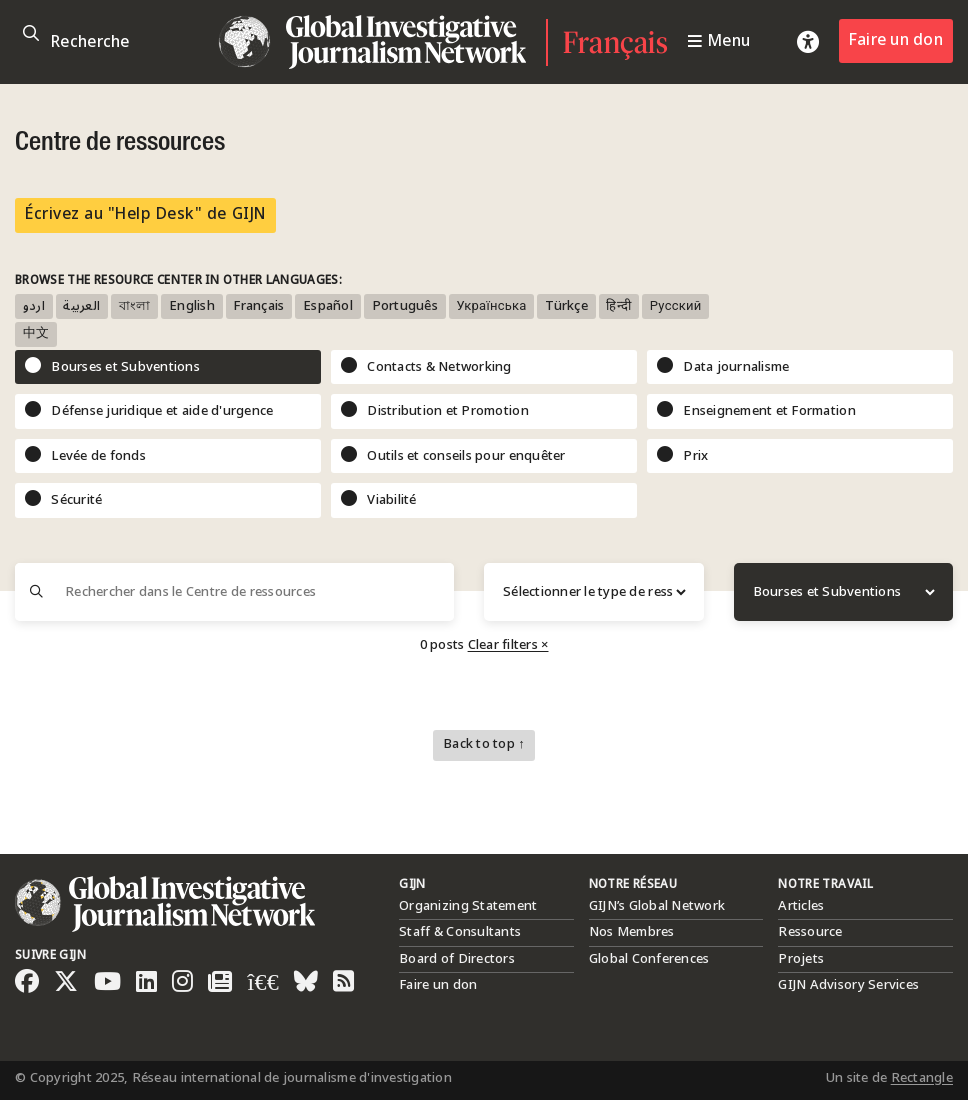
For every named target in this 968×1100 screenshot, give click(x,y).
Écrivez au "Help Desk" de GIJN (145, 214)
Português (405, 306)
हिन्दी (618, 306)
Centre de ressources (120, 143)
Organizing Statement (468, 906)
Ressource (810, 932)
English (192, 306)
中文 (36, 334)
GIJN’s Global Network (657, 906)
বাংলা (135, 306)
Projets (801, 959)
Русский (676, 306)
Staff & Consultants (460, 932)
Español (328, 306)
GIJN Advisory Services (848, 985)
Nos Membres (632, 932)
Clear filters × (508, 645)
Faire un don (896, 40)
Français (615, 42)
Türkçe (566, 306)
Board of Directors (457, 959)
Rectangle (922, 1078)
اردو (34, 306)
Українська (491, 306)
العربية (81, 306)
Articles (801, 906)
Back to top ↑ (484, 744)
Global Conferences (649, 959)
